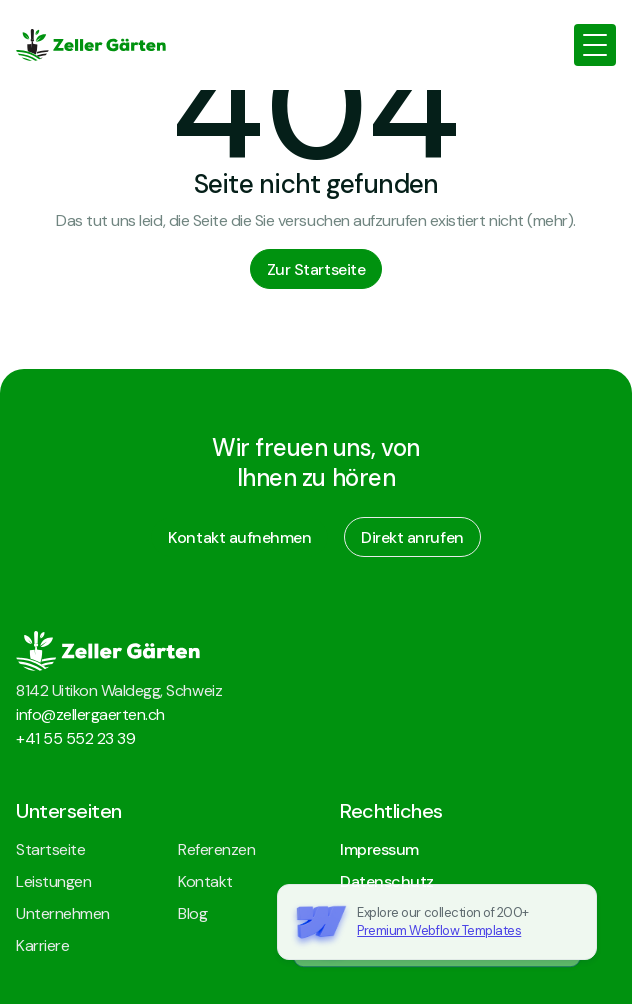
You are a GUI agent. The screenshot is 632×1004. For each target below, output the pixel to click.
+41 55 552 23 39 (75, 738)
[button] (595, 45)
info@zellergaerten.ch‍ (90, 714)
